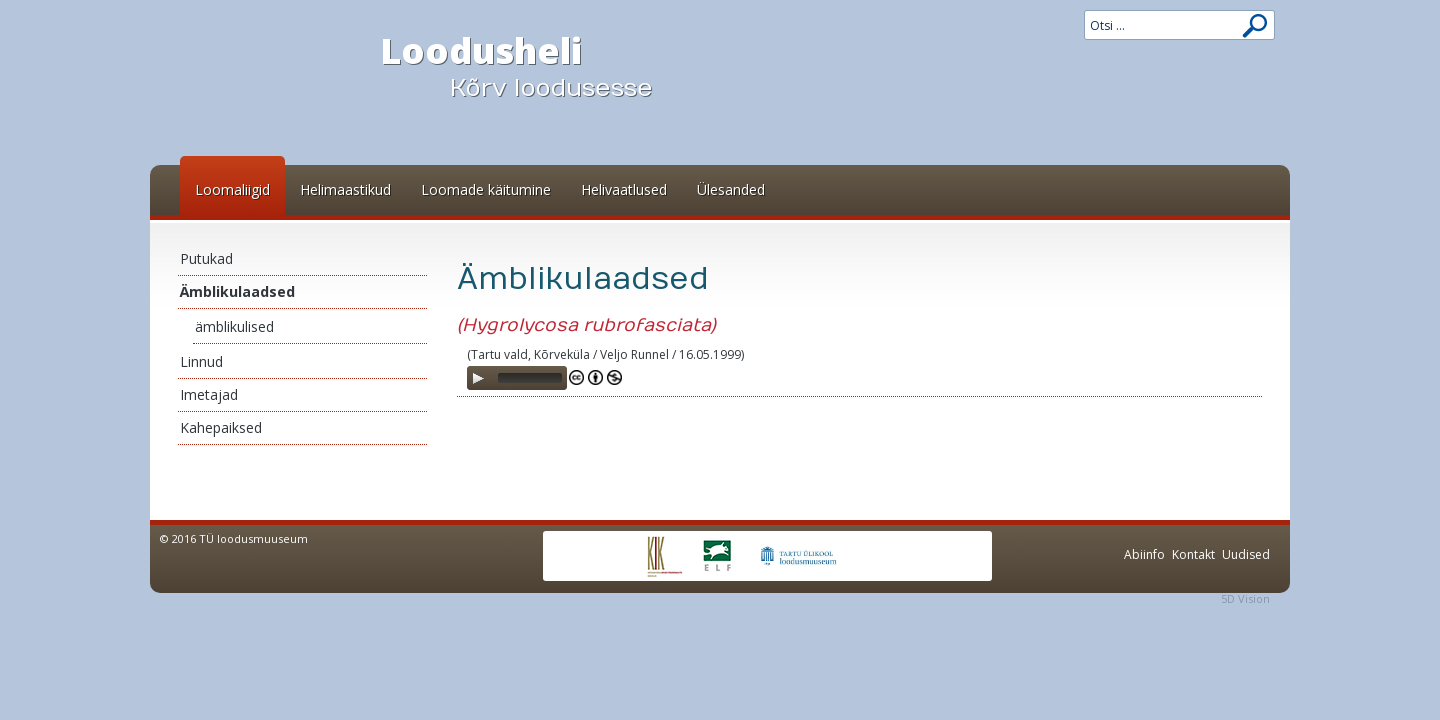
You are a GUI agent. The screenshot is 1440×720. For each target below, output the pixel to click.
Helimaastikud (345, 189)
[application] (517, 378)
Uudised (1246, 554)
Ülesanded (731, 189)
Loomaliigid (232, 189)
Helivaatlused (624, 189)
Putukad (206, 258)
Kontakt (1193, 554)
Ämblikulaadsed (237, 291)
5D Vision (1245, 598)
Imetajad (209, 394)
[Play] (478, 378)
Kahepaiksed (221, 427)
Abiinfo (1144, 554)
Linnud (201, 361)
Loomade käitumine (486, 189)
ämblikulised (234, 326)
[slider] (530, 378)
